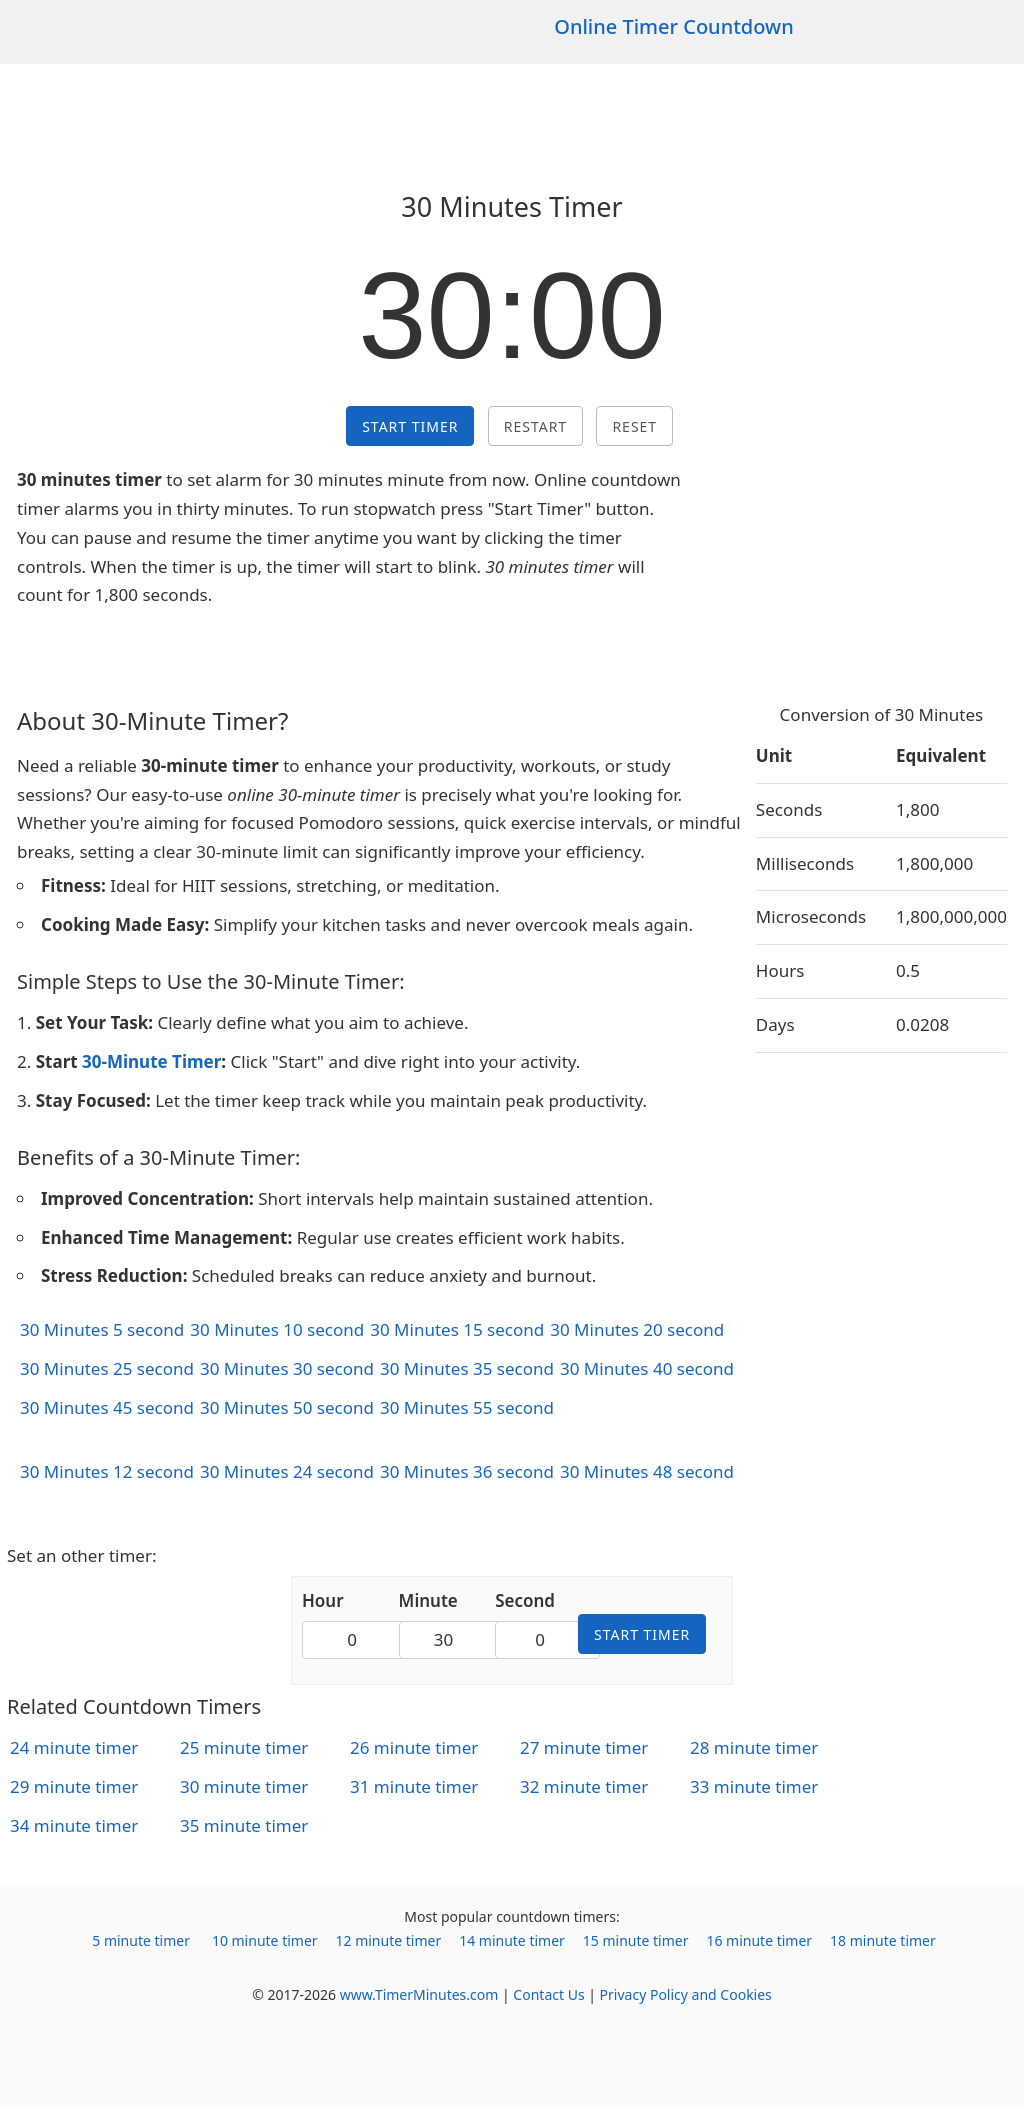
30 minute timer (244, 1786)
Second (525, 1600)
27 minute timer (584, 1747)
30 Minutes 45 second (107, 1407)
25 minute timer (244, 1747)
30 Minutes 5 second (102, 1329)
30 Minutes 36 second (467, 1471)
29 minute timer (74, 1786)
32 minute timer (584, 1786)
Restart (535, 426)
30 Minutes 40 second (647, 1368)
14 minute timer (512, 1940)
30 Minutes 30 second (287, 1368)
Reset (634, 426)
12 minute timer (389, 1940)
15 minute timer (636, 1940)
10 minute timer (265, 1940)
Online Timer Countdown (674, 26)
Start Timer (410, 426)
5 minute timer (141, 1940)
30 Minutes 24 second (287, 1471)
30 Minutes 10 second (277, 1329)
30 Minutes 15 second (457, 1329)
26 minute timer (414, 1747)
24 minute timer (74, 1747)
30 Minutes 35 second (467, 1368)
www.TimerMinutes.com (419, 1994)
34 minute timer (74, 1825)
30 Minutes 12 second (107, 1471)
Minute (428, 1600)
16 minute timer (759, 1940)
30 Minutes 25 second (107, 1368)
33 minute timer (754, 1786)
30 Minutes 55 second (467, 1407)
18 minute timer (883, 1940)
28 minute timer (754, 1747)
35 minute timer (244, 1825)
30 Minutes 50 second (287, 1407)
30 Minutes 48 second (647, 1471)
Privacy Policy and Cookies (686, 1994)
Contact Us (548, 1994)
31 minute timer (414, 1786)
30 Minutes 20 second (637, 1329)
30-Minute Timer (151, 1061)
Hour (323, 1600)
